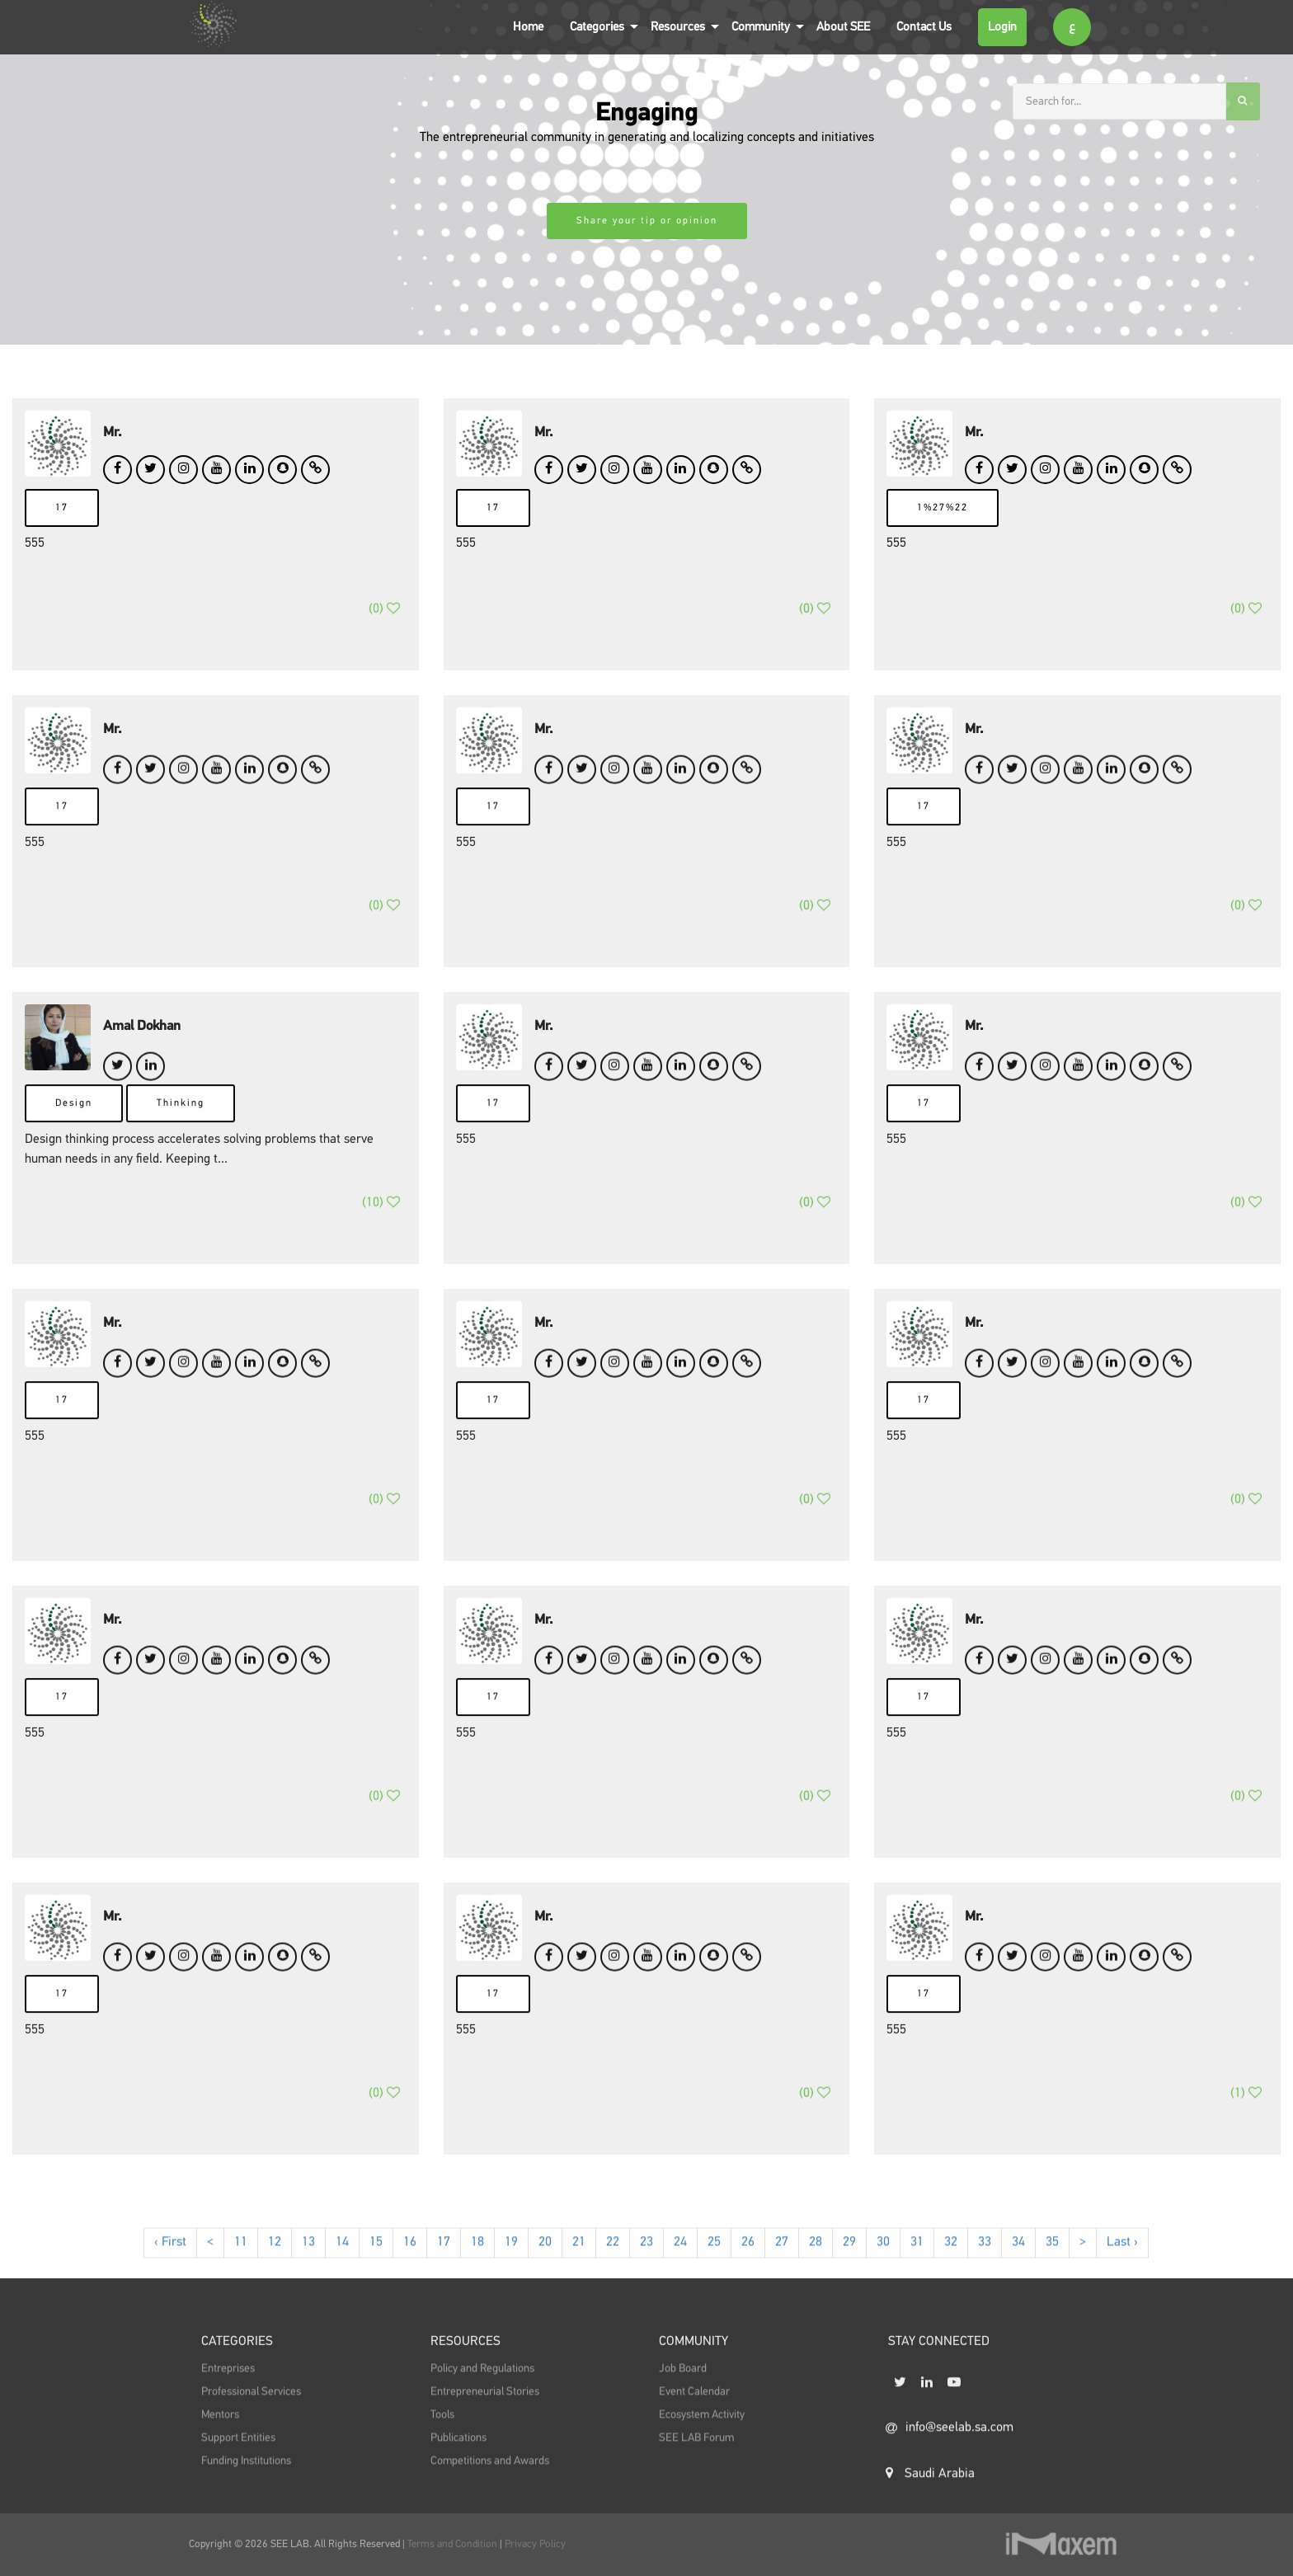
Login (1002, 27)
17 (61, 508)
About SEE (843, 27)
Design (73, 1137)
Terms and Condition (453, 2544)
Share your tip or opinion (646, 221)
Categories (597, 27)
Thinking (181, 1137)
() (384, 630)
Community (760, 27)
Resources (678, 27)
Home (528, 27)
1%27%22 (942, 508)
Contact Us (924, 27)
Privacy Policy (535, 2544)
